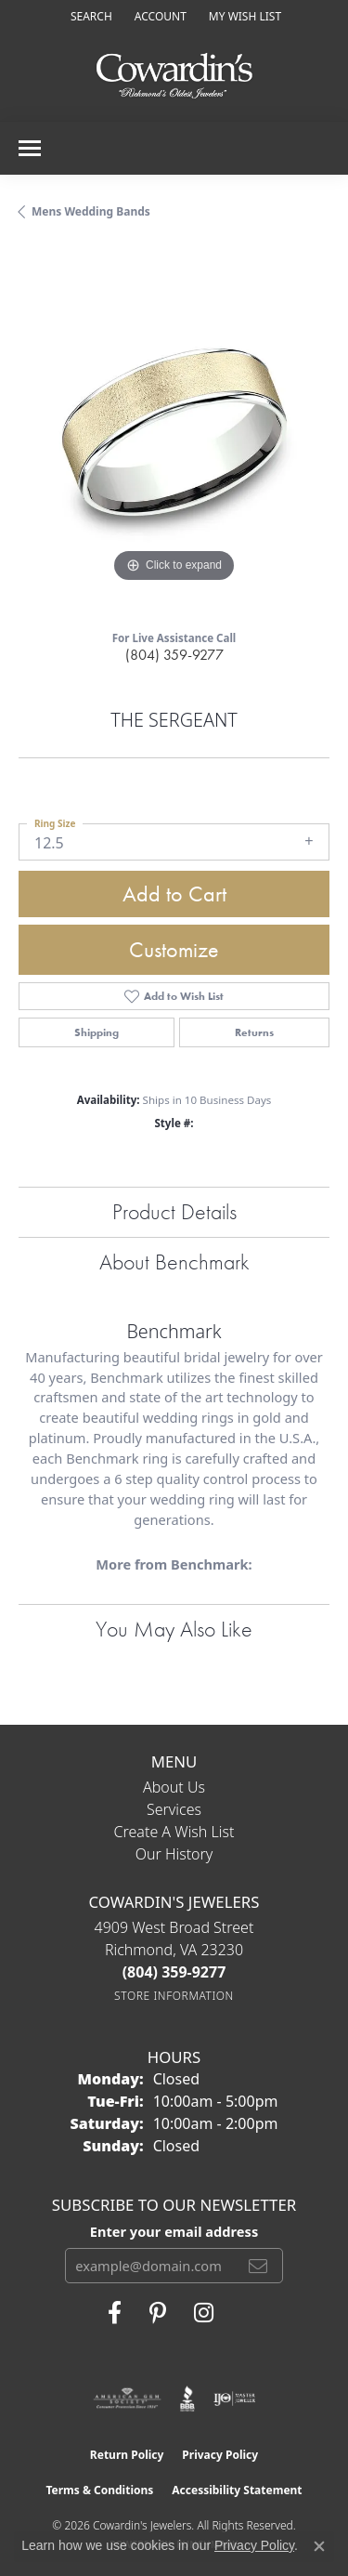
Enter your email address (174, 2231)
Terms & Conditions (99, 2490)
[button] (89, 16)
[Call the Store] (174, 1972)
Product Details (174, 1211)
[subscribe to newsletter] (258, 2265)
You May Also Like (174, 1628)
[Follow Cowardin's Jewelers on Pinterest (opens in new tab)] (157, 2313)
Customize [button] (174, 949)
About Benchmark (174, 1261)
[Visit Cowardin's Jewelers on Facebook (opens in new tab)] (114, 2313)
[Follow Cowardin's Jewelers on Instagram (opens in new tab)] (204, 2313)
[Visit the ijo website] (234, 2398)
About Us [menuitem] (174, 1787)
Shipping (96, 1032)
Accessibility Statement (237, 2490)
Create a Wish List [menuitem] (174, 1831)
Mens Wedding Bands (91, 211)
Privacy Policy (220, 2455)
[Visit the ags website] (127, 2398)
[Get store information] (174, 1996)
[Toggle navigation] (29, 148)
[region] (174, 431)
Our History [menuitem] (174, 1854)
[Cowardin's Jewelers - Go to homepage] (174, 77)
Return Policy (127, 2455)
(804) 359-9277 (174, 654)
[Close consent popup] (319, 2546)
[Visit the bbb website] (188, 2398)
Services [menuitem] (174, 1809)
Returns (254, 1032)
